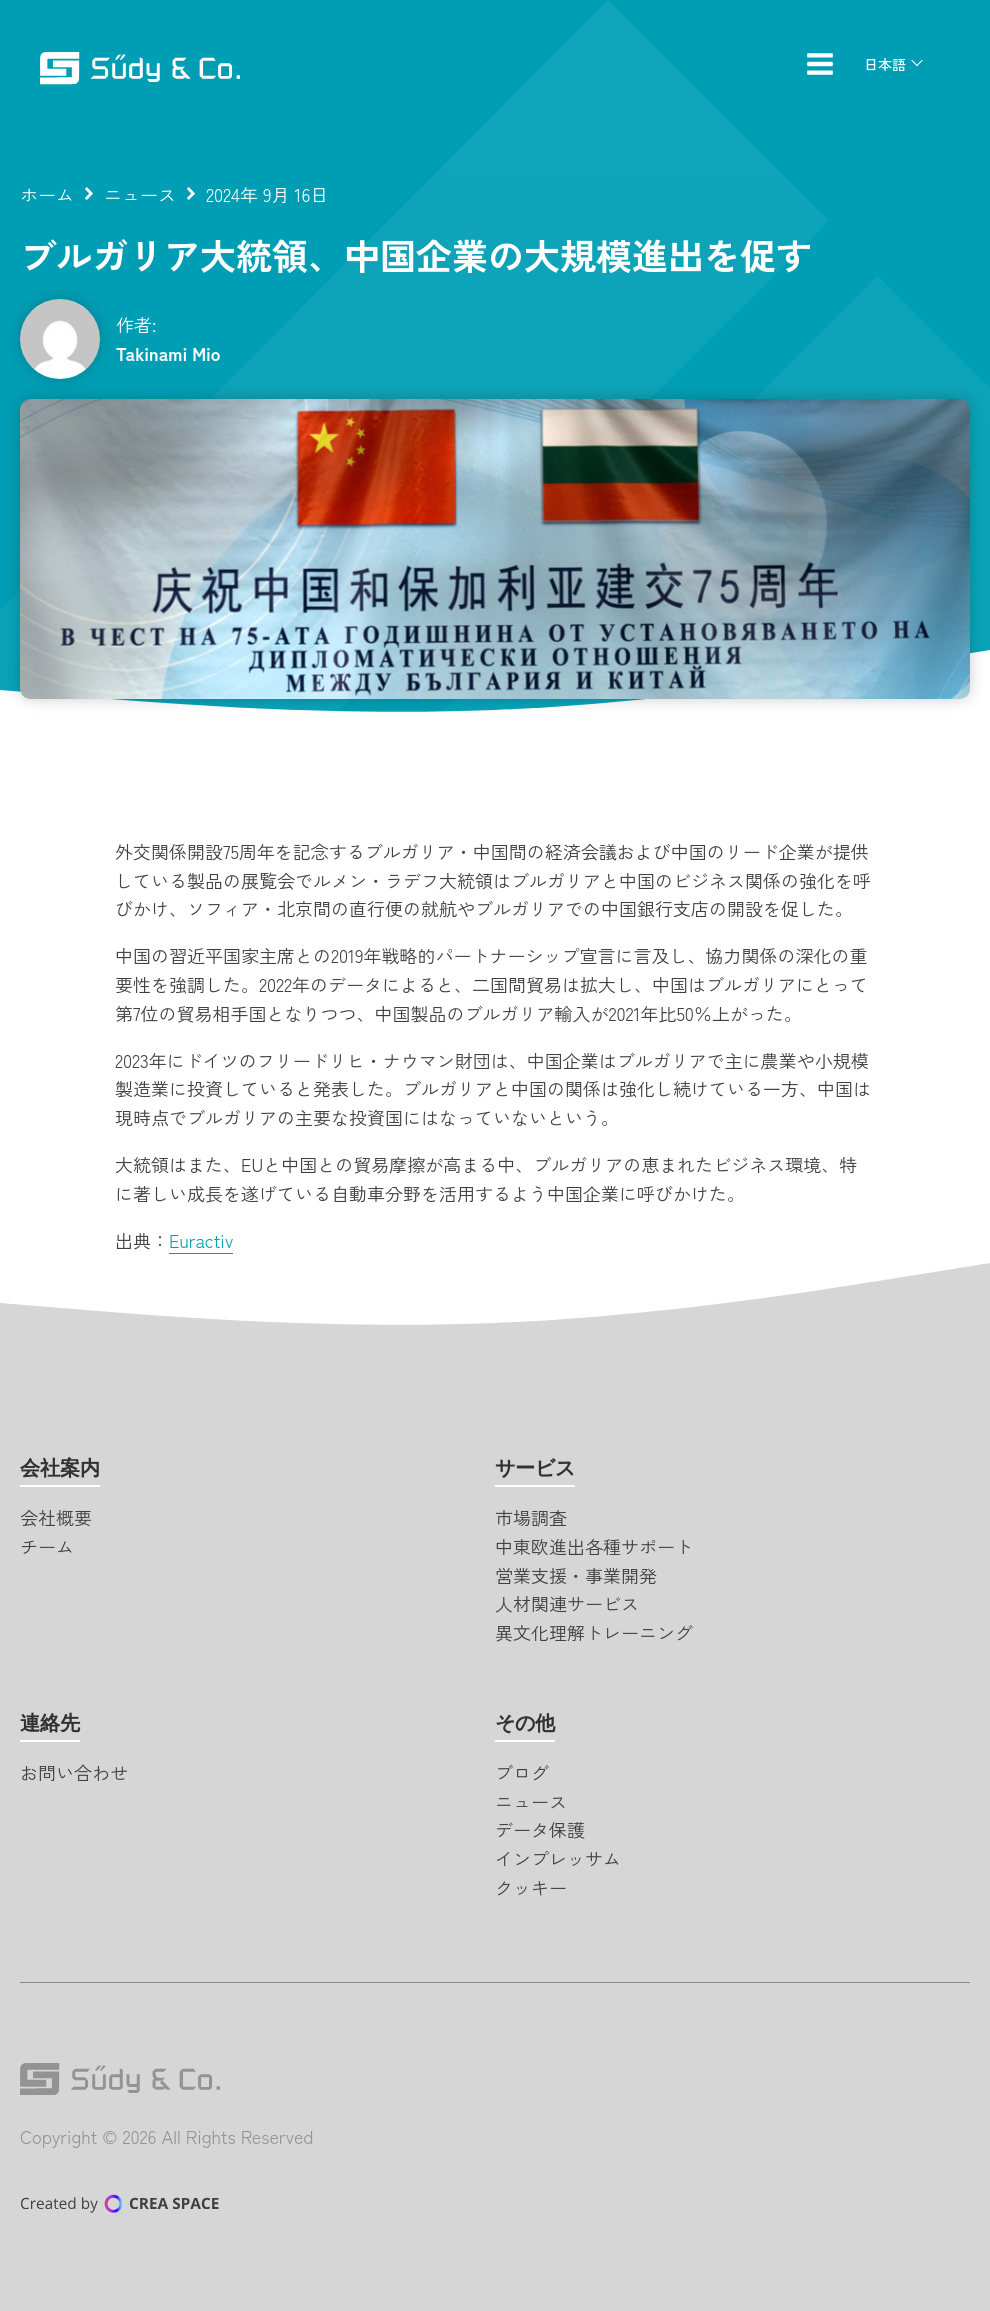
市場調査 (531, 1517)
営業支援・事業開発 (576, 1575)
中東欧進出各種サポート (594, 1546)
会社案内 (60, 1468)
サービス (535, 1468)
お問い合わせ (74, 1772)
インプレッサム (558, 1858)
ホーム (47, 194)
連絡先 (50, 1723)
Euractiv (201, 1240)
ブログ (522, 1772)
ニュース (140, 194)
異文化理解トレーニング (594, 1632)
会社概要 (56, 1517)
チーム (47, 1546)
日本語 (885, 64)
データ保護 (540, 1829)
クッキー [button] (531, 1887)
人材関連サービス (567, 1603)
